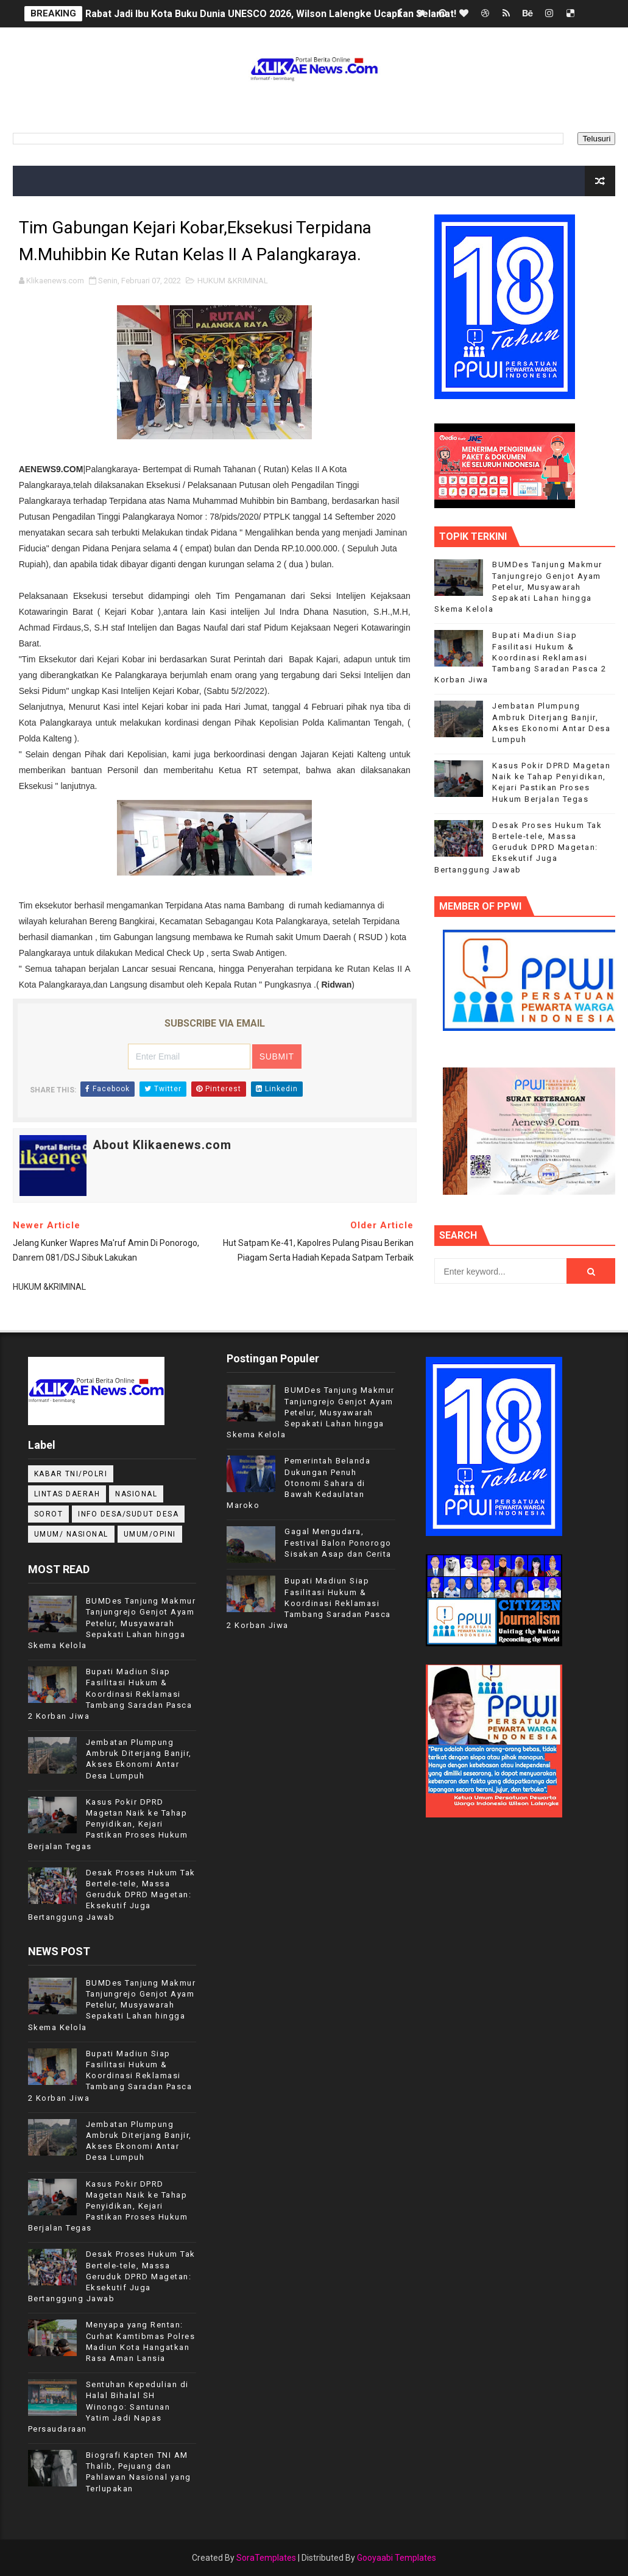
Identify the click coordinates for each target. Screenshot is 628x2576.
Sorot (48, 1514)
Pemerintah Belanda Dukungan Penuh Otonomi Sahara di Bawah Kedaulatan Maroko (298, 1483)
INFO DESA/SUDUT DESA (128, 1514)
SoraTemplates (266, 2558)
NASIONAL (136, 1494)
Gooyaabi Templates (396, 2558)
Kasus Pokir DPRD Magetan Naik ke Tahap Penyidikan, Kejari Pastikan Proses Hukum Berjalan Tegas (108, 1824)
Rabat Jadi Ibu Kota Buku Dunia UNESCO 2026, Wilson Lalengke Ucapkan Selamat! (270, 13)
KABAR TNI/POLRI (71, 1474)
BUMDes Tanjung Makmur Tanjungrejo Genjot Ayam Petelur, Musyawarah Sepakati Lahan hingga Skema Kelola (518, 587)
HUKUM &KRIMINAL (232, 280)
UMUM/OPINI (150, 1534)
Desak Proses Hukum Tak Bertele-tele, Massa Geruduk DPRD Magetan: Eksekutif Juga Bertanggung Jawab (518, 847)
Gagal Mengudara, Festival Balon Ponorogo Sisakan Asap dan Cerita (338, 1542)
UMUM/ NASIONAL (71, 1534)
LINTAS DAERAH (67, 1494)
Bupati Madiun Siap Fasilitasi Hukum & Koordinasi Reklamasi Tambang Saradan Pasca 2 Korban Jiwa (520, 657)
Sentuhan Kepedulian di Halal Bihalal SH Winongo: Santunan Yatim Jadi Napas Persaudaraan (108, 2406)
